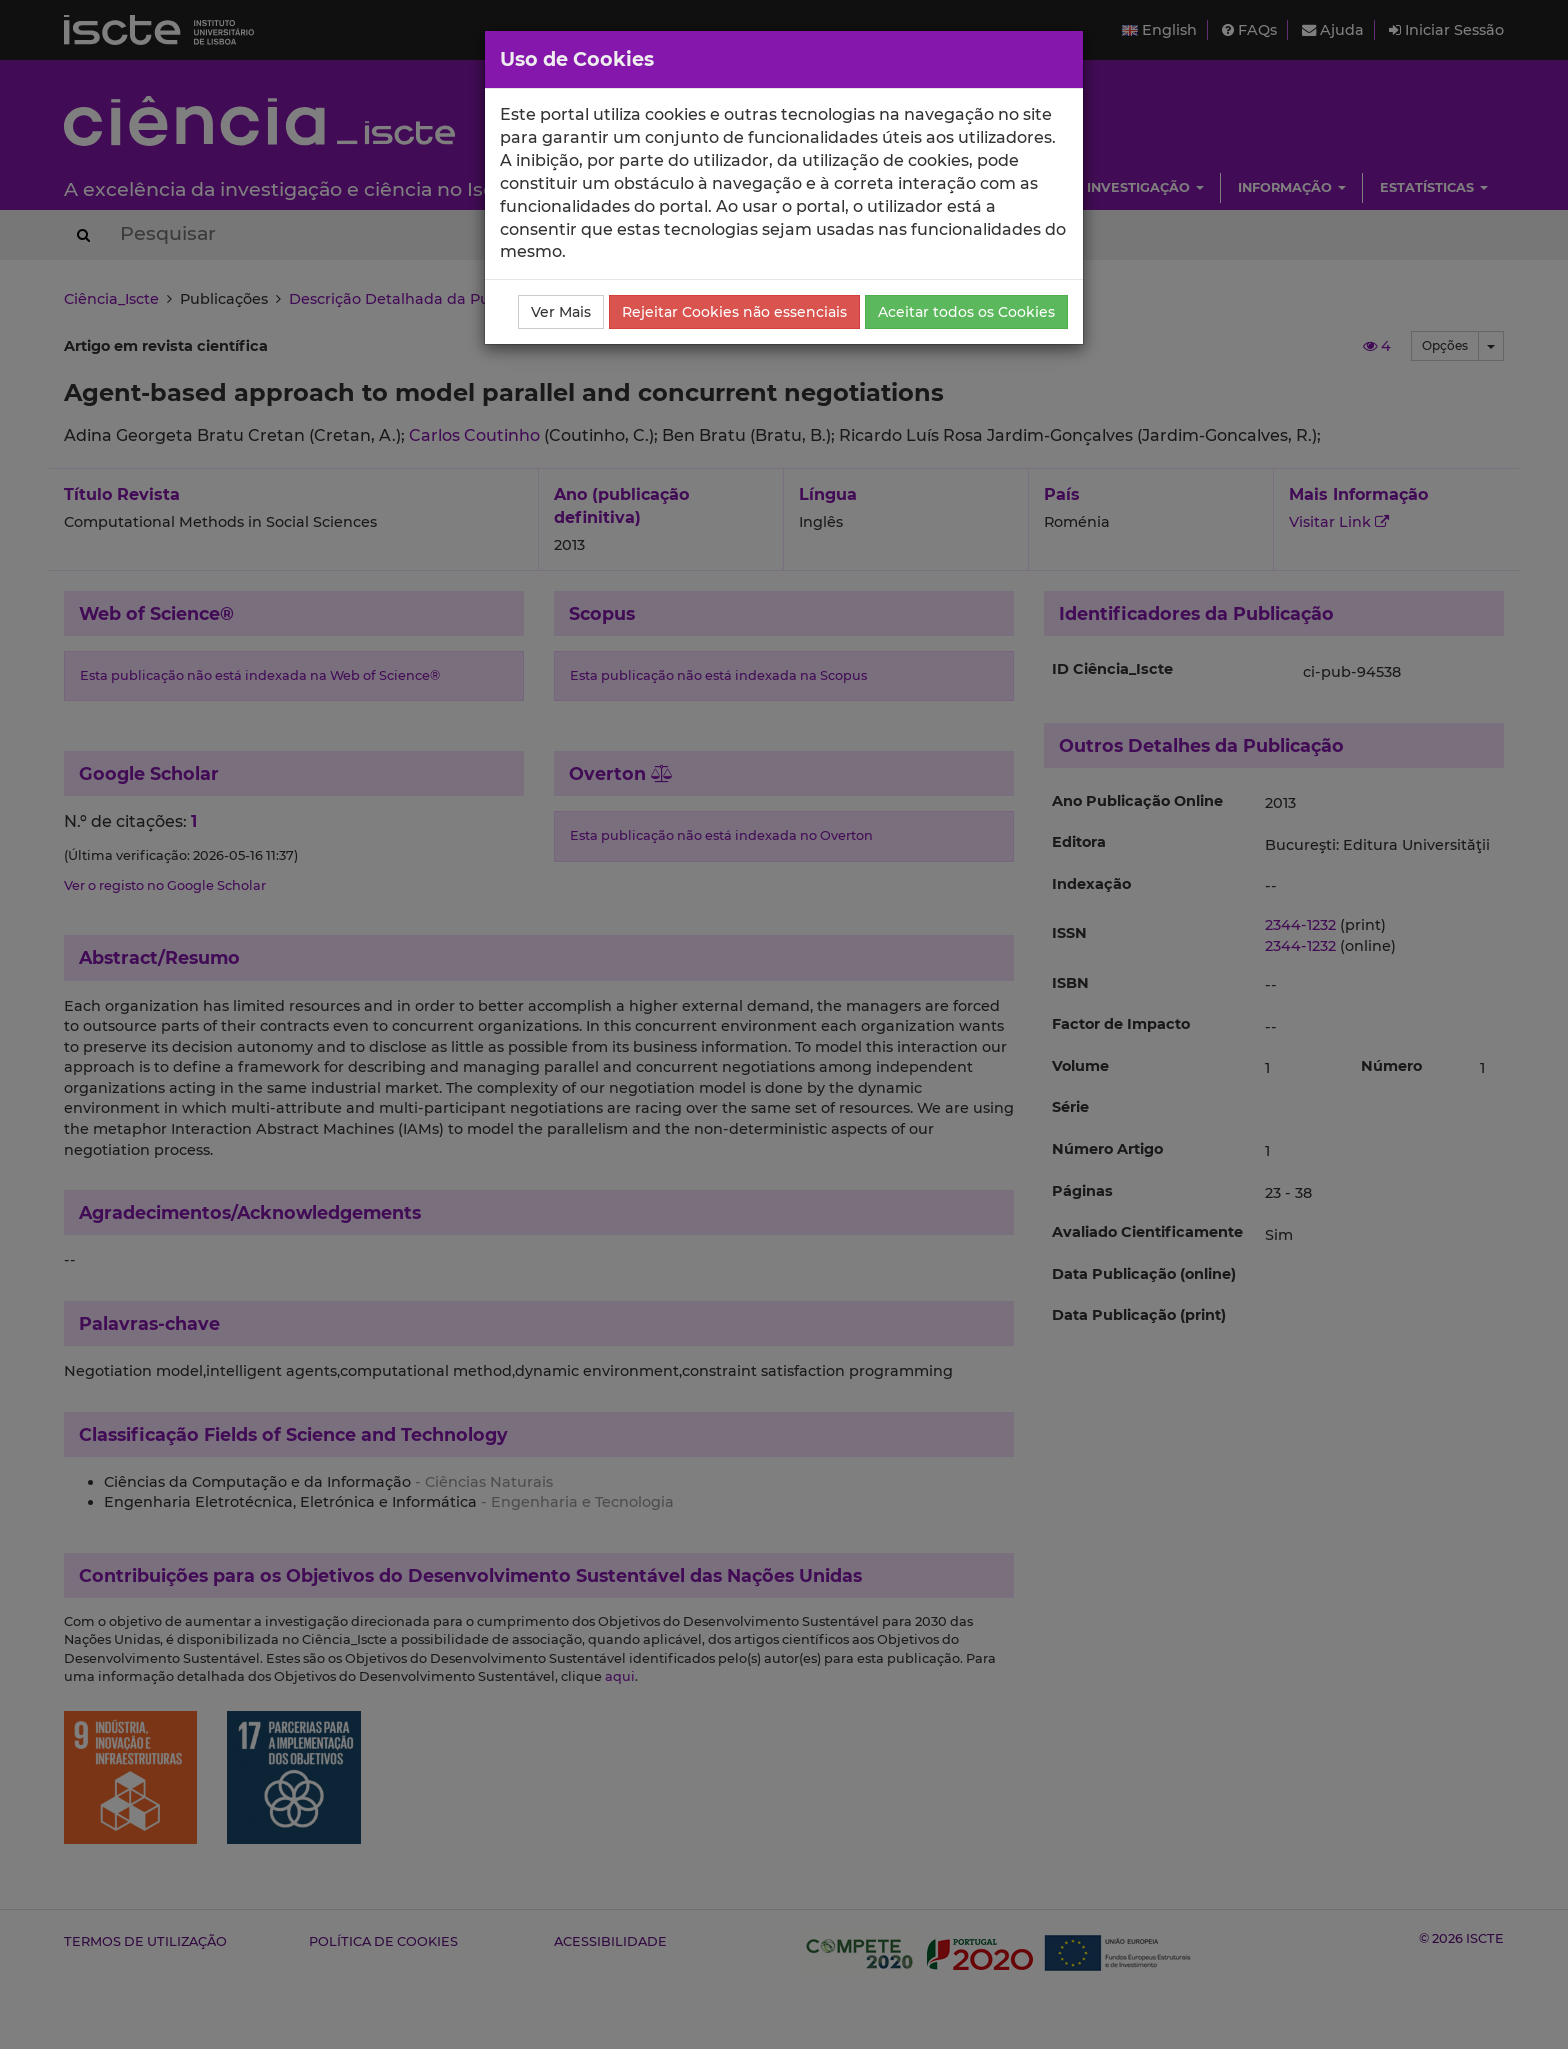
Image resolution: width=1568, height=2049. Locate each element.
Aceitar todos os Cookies (966, 312)
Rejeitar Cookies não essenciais (734, 312)
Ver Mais (561, 312)
